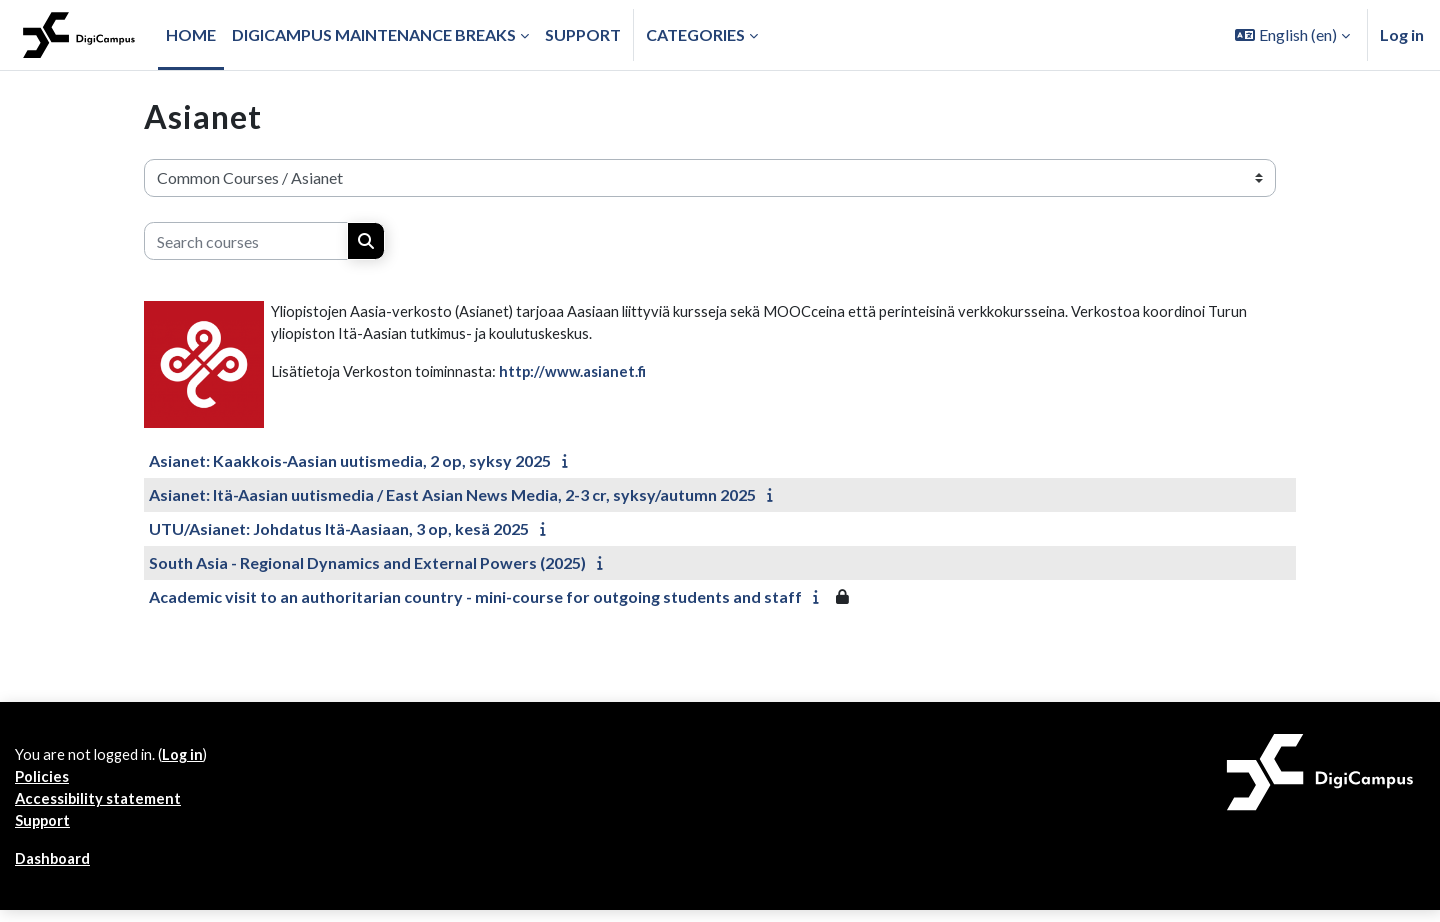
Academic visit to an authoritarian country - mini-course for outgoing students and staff (475, 596)
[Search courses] (246, 241)
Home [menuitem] (191, 34)
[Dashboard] (79, 35)
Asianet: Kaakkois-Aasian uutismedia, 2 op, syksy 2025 (350, 460)
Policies (43, 781)
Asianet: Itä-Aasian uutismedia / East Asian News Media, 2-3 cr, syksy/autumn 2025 (452, 494)
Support (46, 829)
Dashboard (57, 869)
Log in (1402, 34)
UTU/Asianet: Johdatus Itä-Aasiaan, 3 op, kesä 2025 (339, 528)
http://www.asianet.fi (589, 376)
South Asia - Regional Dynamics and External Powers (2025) (367, 562)
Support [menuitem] (583, 34)
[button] (1292, 35)
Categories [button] (695, 34)
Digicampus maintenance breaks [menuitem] (374, 34)
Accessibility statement (103, 805)
